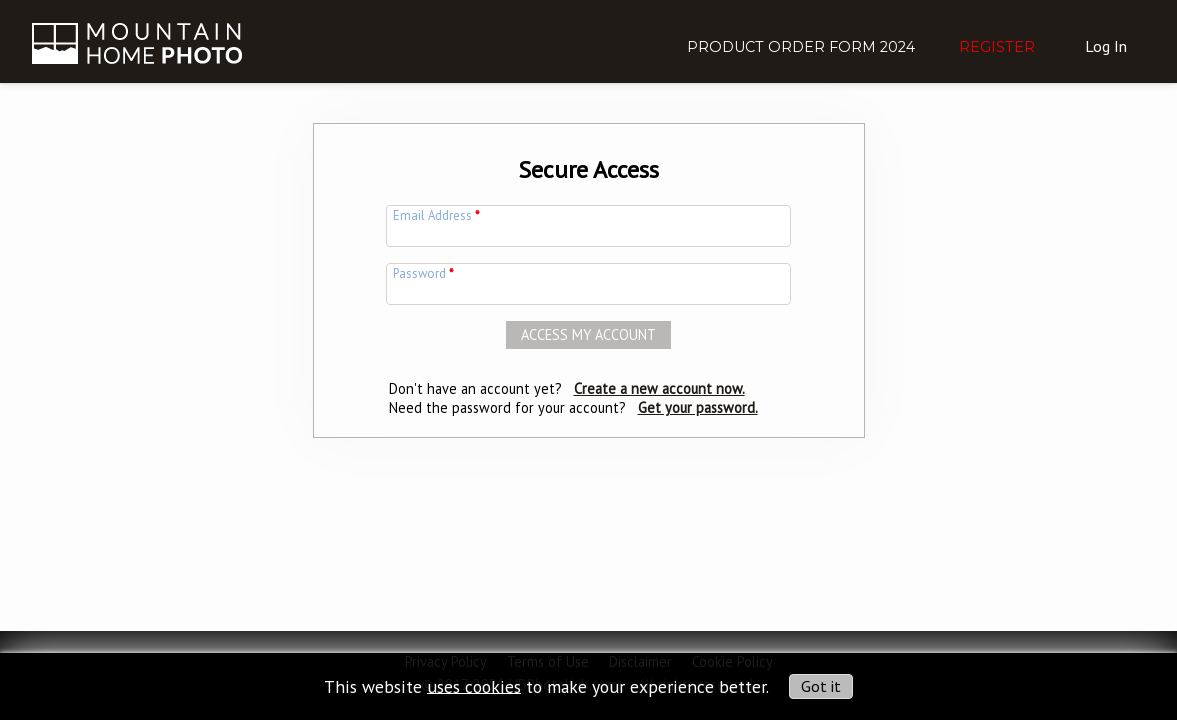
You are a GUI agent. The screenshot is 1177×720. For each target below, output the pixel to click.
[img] (137, 30)
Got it (821, 686)
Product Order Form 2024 (801, 47)
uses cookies (474, 685)
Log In (1106, 46)
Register (997, 47)
